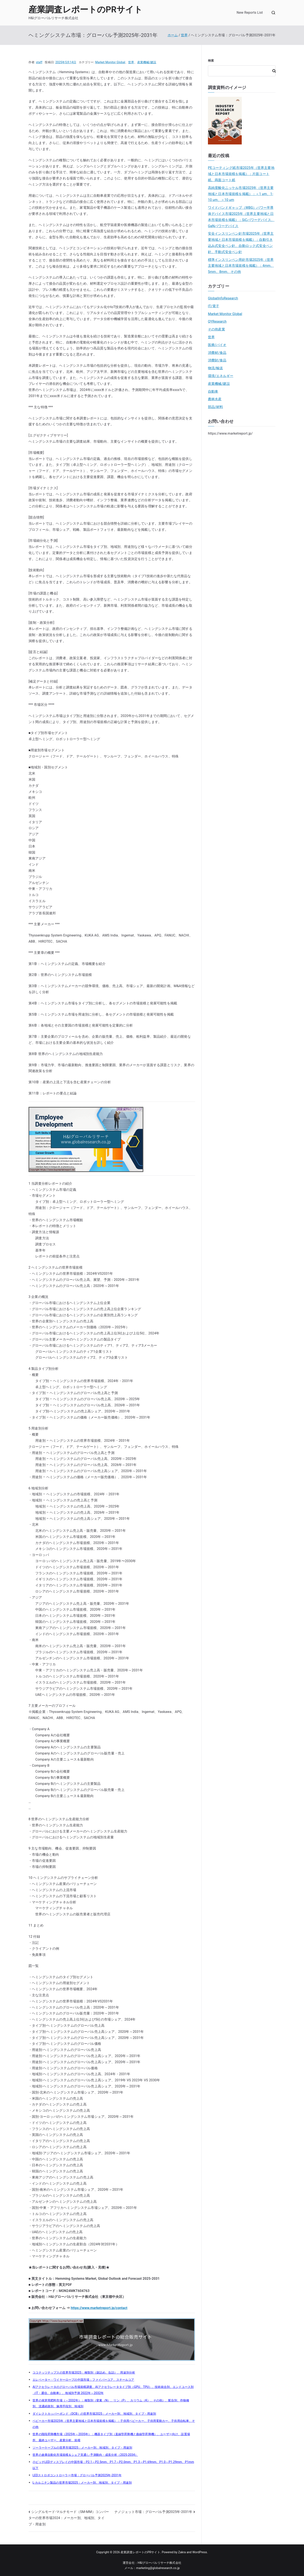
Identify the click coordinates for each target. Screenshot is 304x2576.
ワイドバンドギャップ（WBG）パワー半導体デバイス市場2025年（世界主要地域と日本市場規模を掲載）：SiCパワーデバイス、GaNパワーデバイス (241, 217)
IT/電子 (213, 306)
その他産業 (216, 329)
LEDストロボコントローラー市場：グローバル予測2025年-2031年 (77, 2475)
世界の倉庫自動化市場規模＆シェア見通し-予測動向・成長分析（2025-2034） (85, 2455)
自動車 (213, 391)
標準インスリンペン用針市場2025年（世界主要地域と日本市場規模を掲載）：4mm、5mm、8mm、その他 (241, 266)
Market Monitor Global (110, 62)
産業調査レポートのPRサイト (85, 10)
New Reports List (250, 13)
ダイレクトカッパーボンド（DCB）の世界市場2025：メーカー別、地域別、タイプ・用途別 (94, 2414)
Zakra (182, 2552)
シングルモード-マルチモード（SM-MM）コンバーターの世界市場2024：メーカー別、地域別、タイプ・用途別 (68, 2518)
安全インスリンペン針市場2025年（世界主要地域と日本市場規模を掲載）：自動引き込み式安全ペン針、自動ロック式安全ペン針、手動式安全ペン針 (241, 243)
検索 (211, 60)
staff (39, 62)
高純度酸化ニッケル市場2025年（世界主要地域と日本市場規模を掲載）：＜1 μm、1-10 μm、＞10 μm (241, 194)
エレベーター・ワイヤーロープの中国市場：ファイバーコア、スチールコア (83, 2380)
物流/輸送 (215, 368)
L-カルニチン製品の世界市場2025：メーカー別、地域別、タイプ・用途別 (82, 2482)
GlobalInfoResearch (223, 298)
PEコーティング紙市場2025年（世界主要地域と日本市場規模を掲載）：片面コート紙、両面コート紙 (241, 174)
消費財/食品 (217, 360)
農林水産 (215, 399)
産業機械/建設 (146, 62)
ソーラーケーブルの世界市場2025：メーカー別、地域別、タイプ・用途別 (82, 2447)
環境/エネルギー (220, 376)
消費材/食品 (217, 353)
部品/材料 (215, 407)
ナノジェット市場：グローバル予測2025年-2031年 (153, 2512)
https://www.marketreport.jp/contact (99, 2308)
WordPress (199, 2552)
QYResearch (217, 321)
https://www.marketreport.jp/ (230, 433)
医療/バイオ (217, 345)
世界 (131, 62)
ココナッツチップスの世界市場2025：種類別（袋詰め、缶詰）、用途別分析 (84, 2372)
